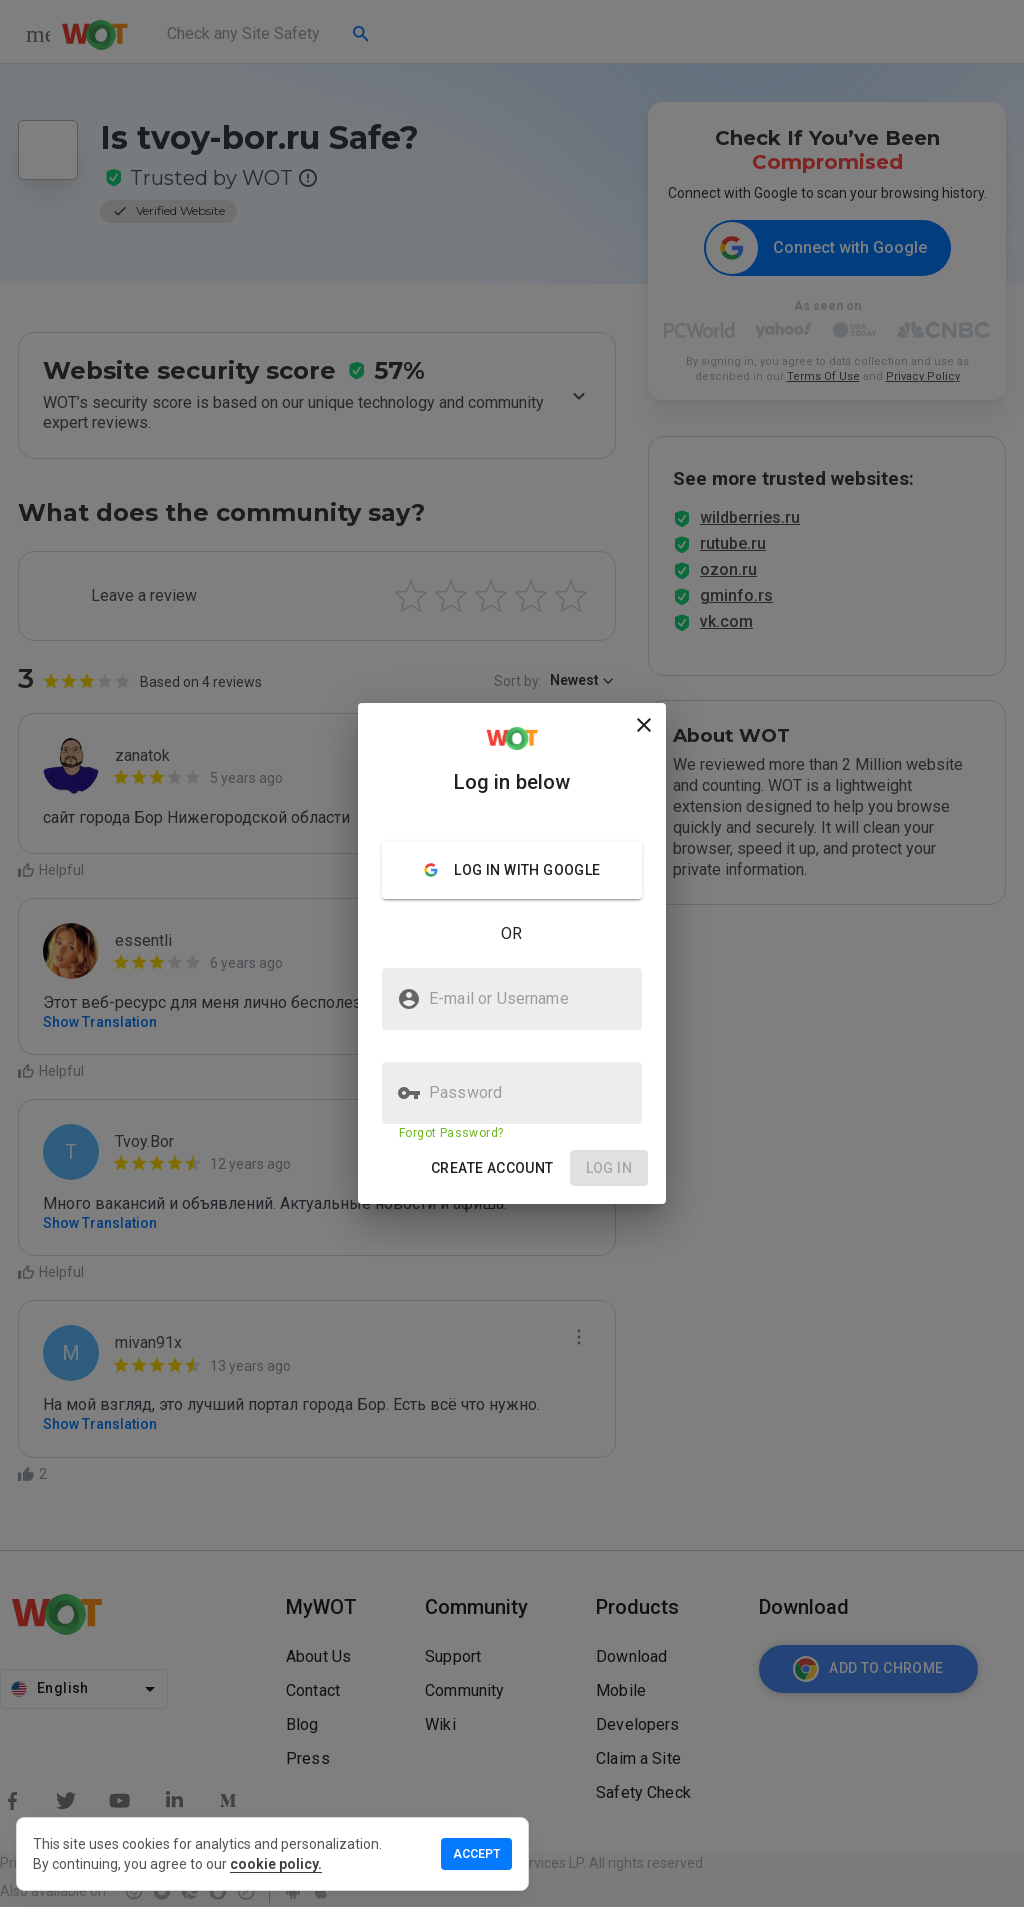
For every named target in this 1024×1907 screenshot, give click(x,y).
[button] (492, 1168)
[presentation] (512, 953)
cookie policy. (276, 1864)
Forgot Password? (451, 1133)
